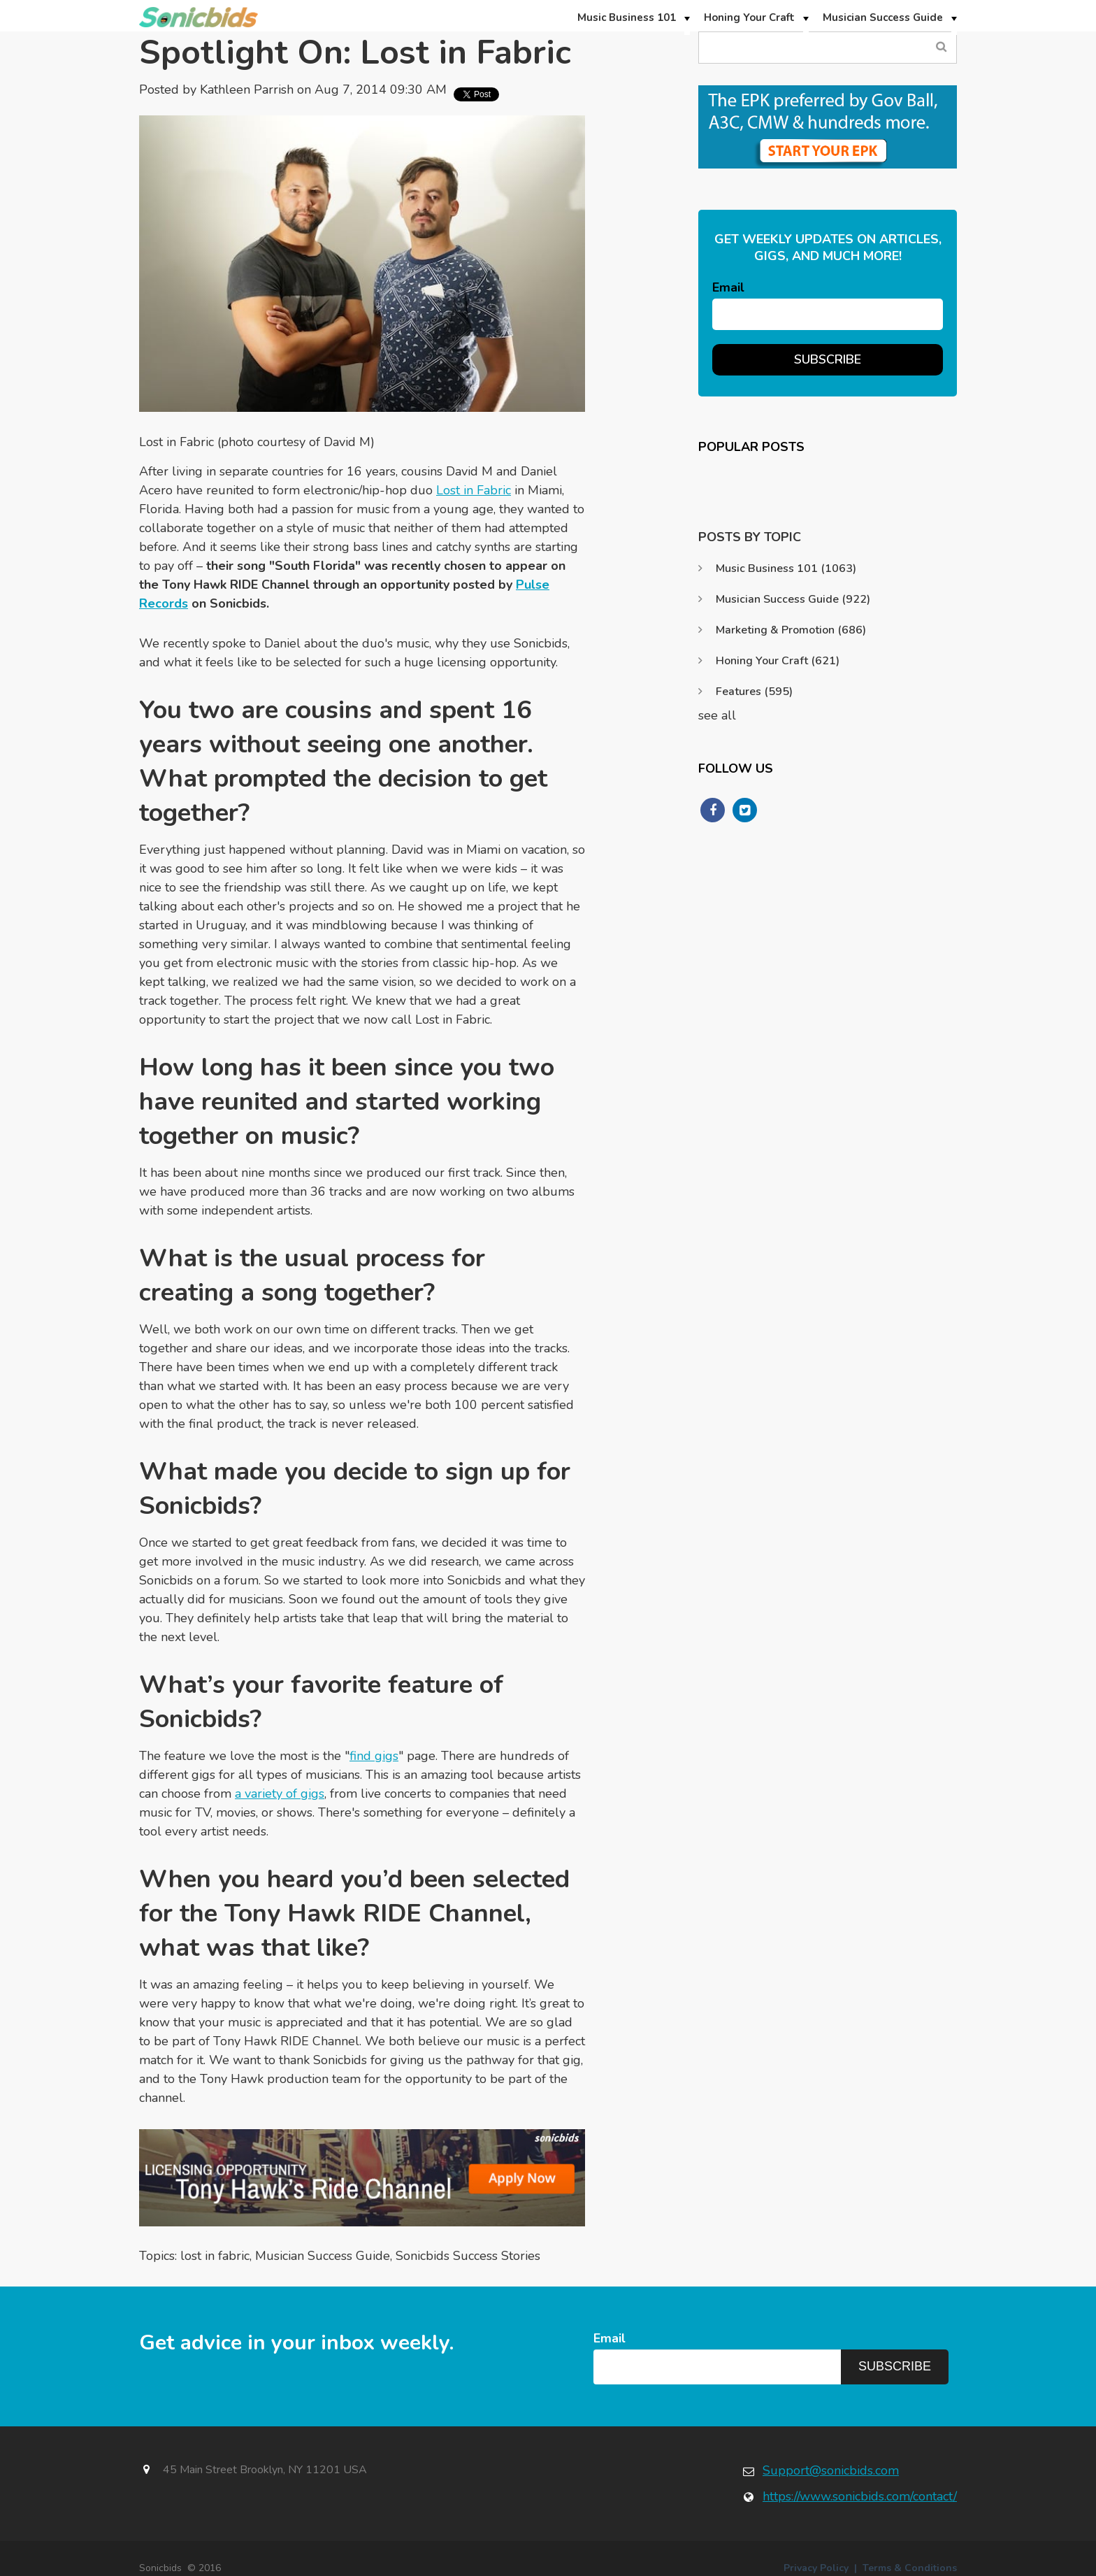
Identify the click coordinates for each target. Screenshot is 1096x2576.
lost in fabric (215, 2255)
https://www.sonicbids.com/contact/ (860, 2496)
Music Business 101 (786, 568)
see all (717, 715)
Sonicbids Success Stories (468, 2255)
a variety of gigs (279, 1793)
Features (754, 691)
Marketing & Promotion (791, 630)
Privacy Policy (816, 2568)
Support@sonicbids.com (831, 2470)
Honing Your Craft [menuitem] (749, 17)
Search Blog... (941, 47)
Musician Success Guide (322, 2255)
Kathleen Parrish (247, 89)
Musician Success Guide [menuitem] (883, 17)
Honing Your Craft (777, 660)
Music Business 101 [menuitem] (626, 17)
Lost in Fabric (473, 490)
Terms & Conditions (910, 2568)
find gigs (373, 1755)
